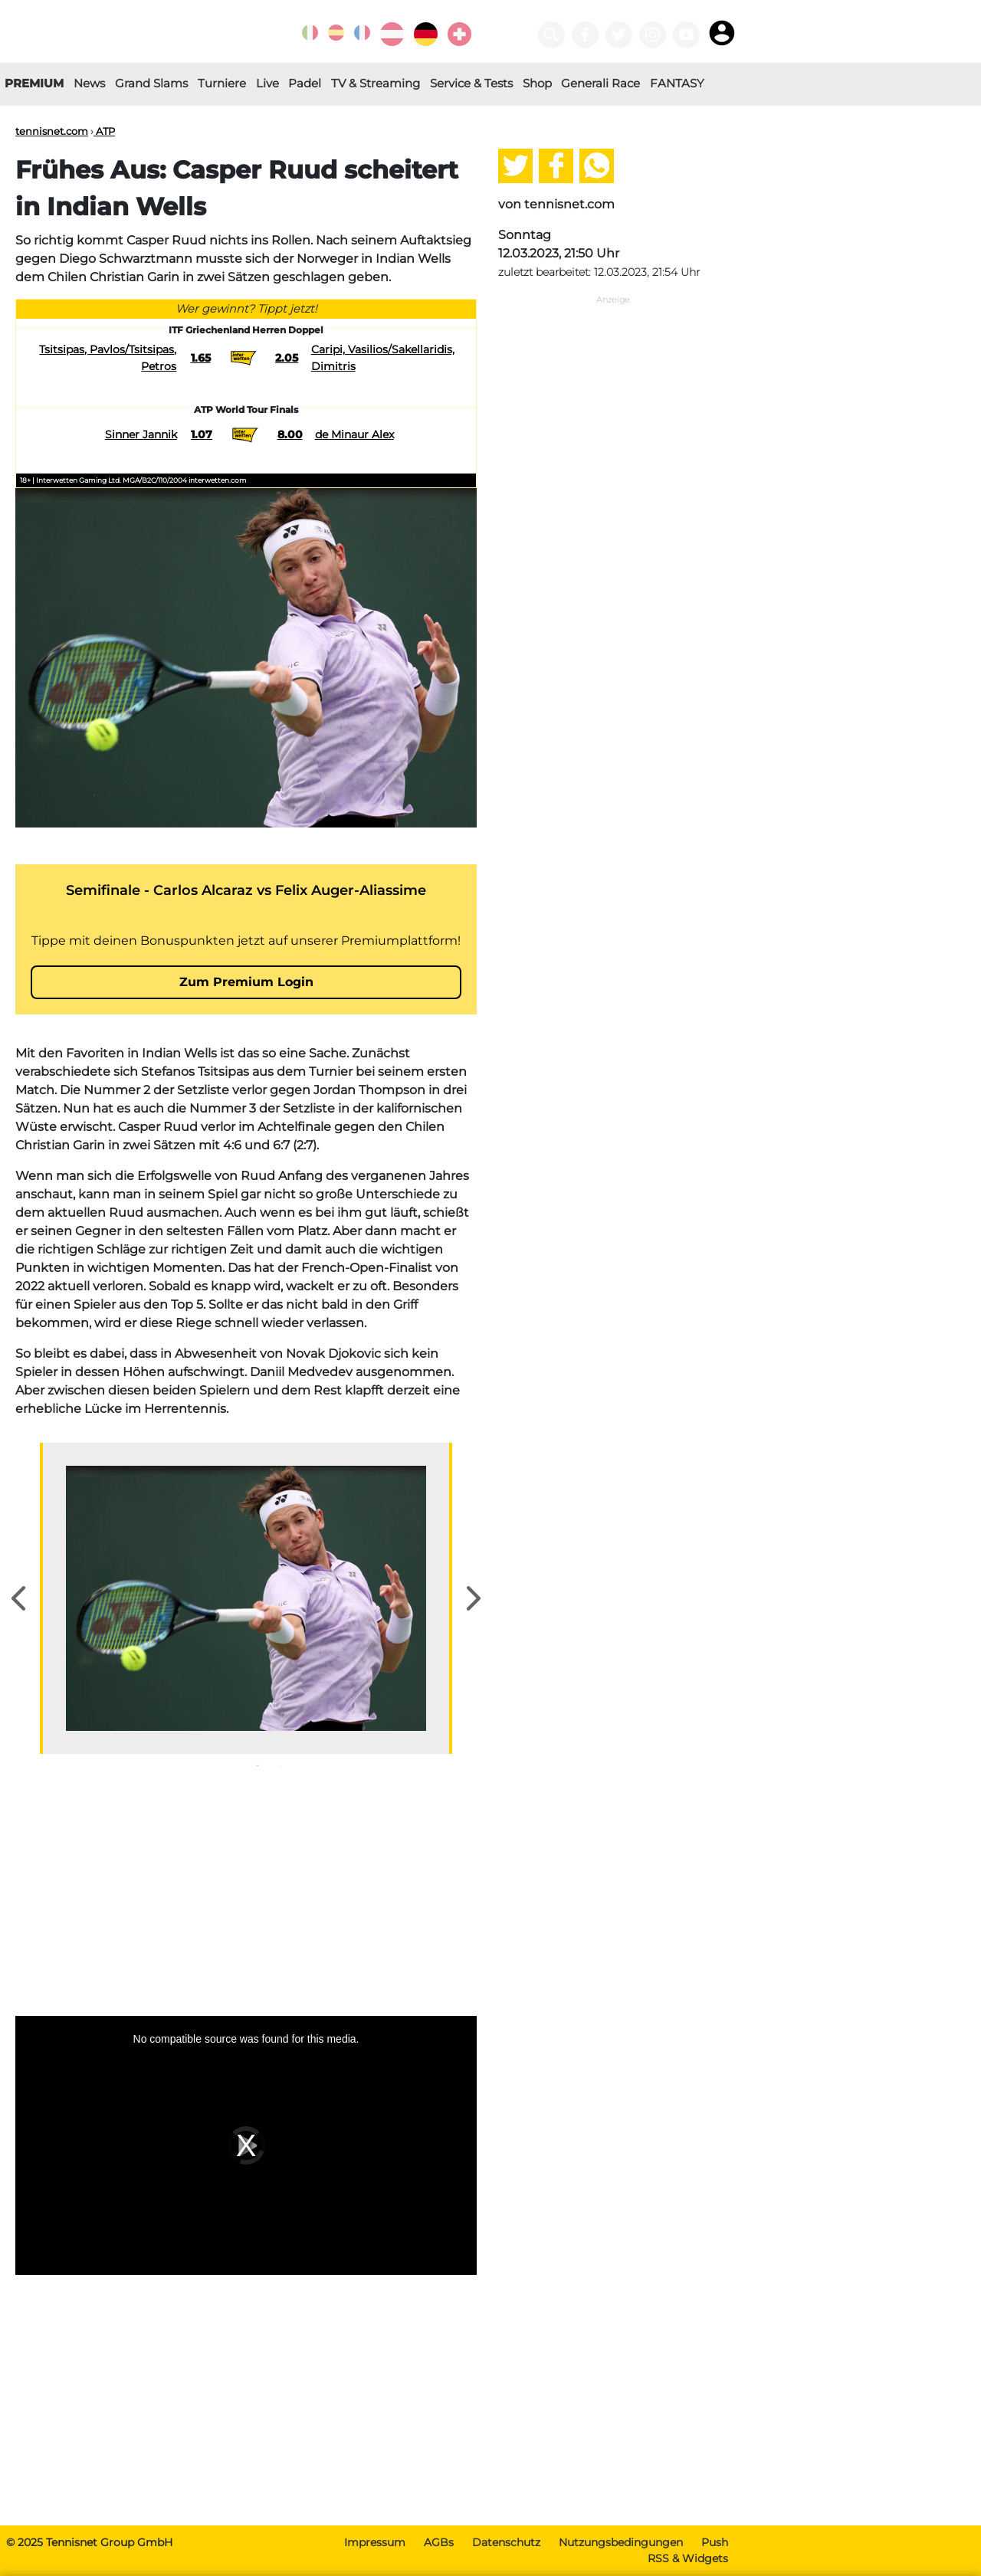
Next (473, 1598)
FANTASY (677, 83)
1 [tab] (257, 1765)
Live (267, 83)
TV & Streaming (375, 83)
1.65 (201, 358)
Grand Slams (151, 83)
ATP (104, 131)
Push (714, 2542)
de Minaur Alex (354, 434)
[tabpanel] (246, 1598)
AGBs (439, 2542)
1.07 (201, 434)
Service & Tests (471, 83)
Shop (537, 83)
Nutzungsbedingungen (621, 2542)
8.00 (290, 434)
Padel (304, 83)
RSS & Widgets (688, 2558)
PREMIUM (34, 83)
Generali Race (600, 83)
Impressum (374, 2542)
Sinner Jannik (141, 434)
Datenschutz (506, 2542)
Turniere (222, 83)
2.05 (286, 358)
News (89, 83)
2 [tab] (280, 1765)
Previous (18, 1598)
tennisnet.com (51, 131)
